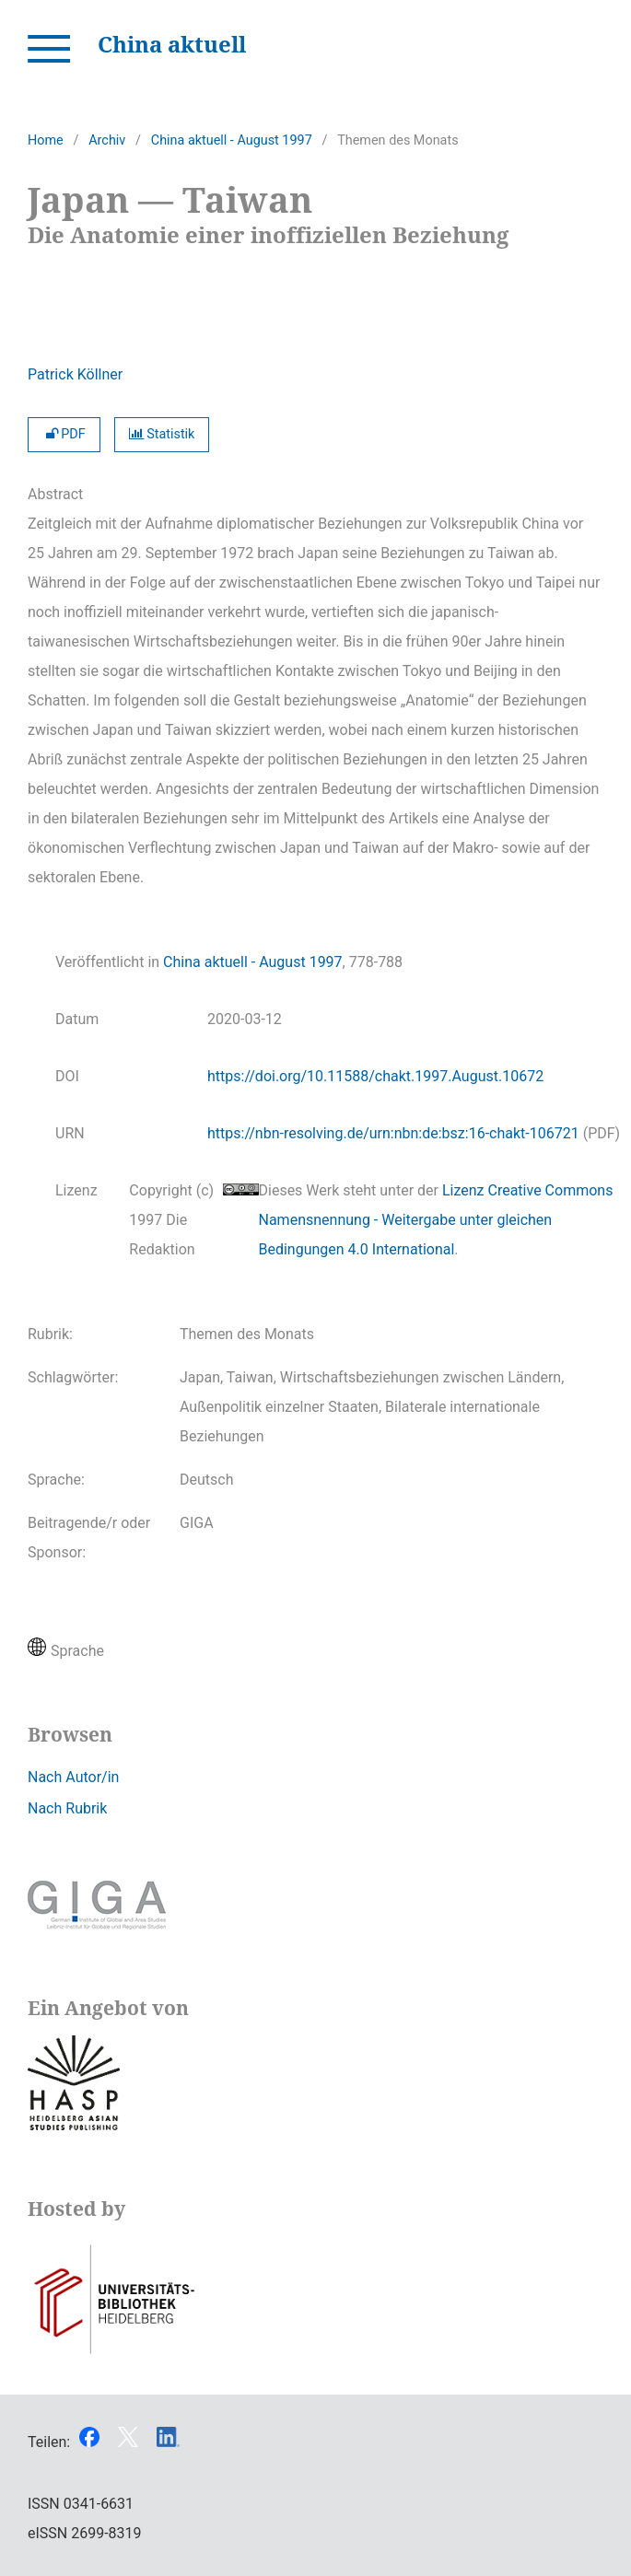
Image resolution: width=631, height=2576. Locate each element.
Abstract (55, 494)
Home (46, 140)
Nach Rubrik (67, 1808)
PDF (64, 434)
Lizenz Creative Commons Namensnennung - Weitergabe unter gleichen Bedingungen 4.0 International (436, 1220)
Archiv (106, 140)
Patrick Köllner (75, 374)
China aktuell (172, 44)
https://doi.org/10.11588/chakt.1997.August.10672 (375, 1076)
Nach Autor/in (73, 1777)
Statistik (162, 434)
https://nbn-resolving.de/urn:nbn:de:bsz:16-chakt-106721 (393, 1133)
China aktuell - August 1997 (231, 140)
